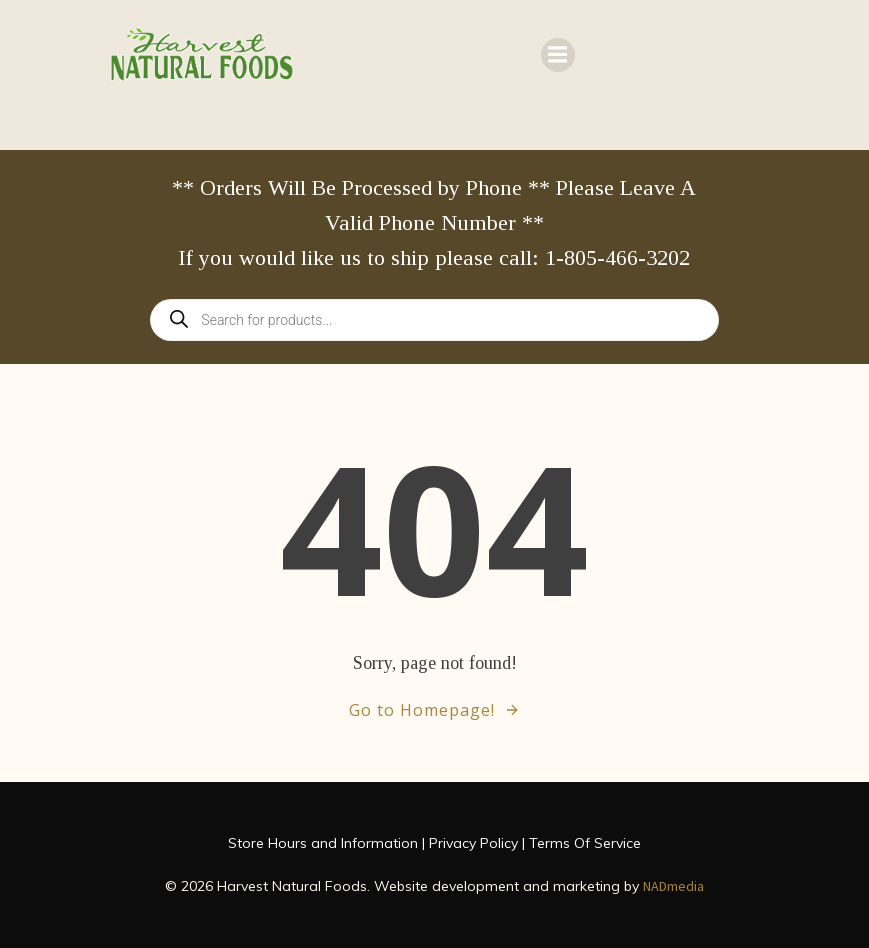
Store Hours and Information (323, 843)
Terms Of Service (585, 843)
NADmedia (673, 886)
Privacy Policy (473, 843)
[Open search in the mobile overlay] (434, 320)
